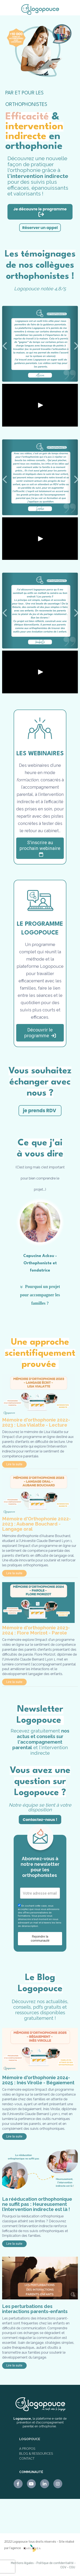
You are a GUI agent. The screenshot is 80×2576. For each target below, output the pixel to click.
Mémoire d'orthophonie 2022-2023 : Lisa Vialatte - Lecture (36, 1422)
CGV (63, 2567)
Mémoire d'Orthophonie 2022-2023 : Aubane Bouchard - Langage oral (36, 1524)
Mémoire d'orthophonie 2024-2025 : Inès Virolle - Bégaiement (38, 2080)
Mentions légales (22, 2563)
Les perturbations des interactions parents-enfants (35, 2308)
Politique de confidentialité (55, 2563)
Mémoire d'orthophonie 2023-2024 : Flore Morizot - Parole (36, 1630)
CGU (72, 2567)
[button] (7, 344)
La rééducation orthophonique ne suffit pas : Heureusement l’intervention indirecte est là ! (37, 2204)
